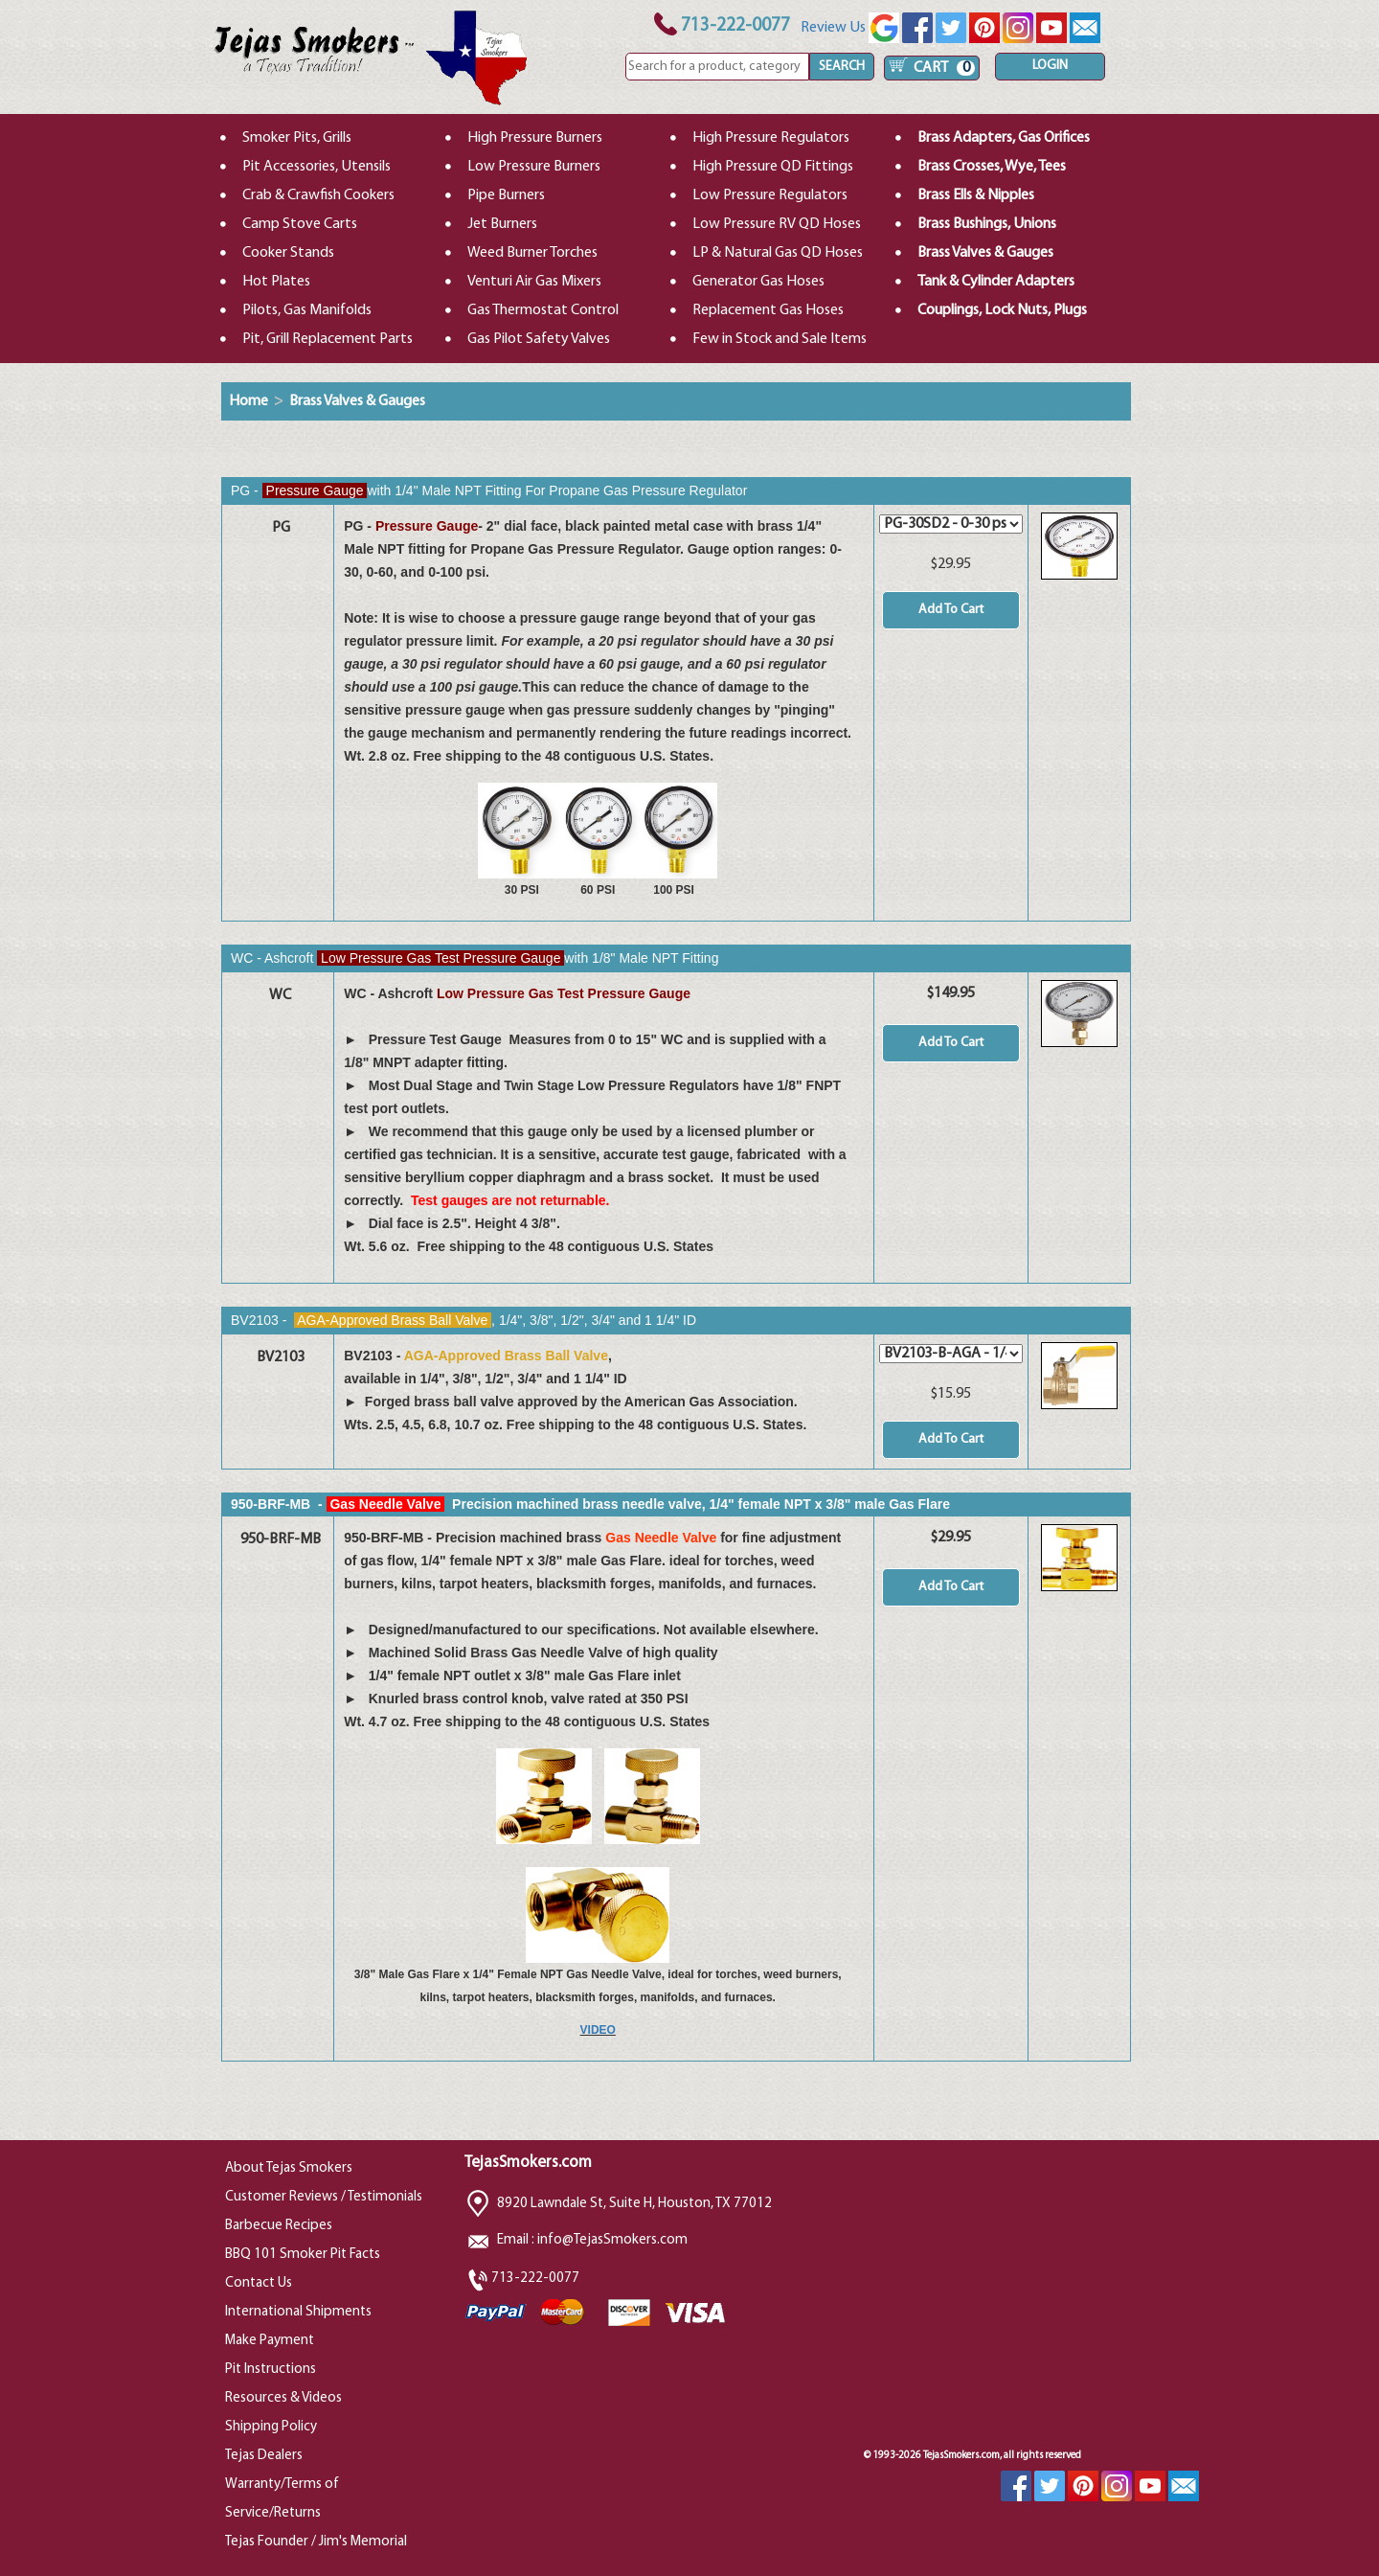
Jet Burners (502, 224)
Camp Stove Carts (299, 224)
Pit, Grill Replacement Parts (327, 339)
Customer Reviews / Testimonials (323, 2197)
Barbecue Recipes (278, 2226)
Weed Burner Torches (532, 253)
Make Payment (269, 2341)
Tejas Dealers (264, 2456)
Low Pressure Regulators (770, 195)
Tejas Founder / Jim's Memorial (316, 2542)
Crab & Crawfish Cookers (318, 195)
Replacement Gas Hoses (768, 310)
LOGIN (1050, 65)
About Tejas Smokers (288, 2168)
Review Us (850, 27)
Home (248, 401)
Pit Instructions (270, 2369)
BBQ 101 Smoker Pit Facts (302, 2254)
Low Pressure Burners (533, 166)
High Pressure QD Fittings (772, 166)
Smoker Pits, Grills (296, 138)
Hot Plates (276, 281)
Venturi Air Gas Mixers (534, 281)
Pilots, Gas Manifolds (307, 310)
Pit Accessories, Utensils (316, 166)
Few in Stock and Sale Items (779, 339)
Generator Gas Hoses (758, 281)
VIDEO (598, 2030)
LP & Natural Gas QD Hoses (777, 253)
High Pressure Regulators (770, 138)
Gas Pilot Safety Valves (538, 339)
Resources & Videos (283, 2398)
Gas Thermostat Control (543, 310)
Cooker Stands (288, 253)
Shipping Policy (271, 2427)
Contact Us (258, 2283)
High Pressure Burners (534, 138)
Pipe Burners (506, 195)
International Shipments (298, 2312)
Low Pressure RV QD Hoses (776, 224)
